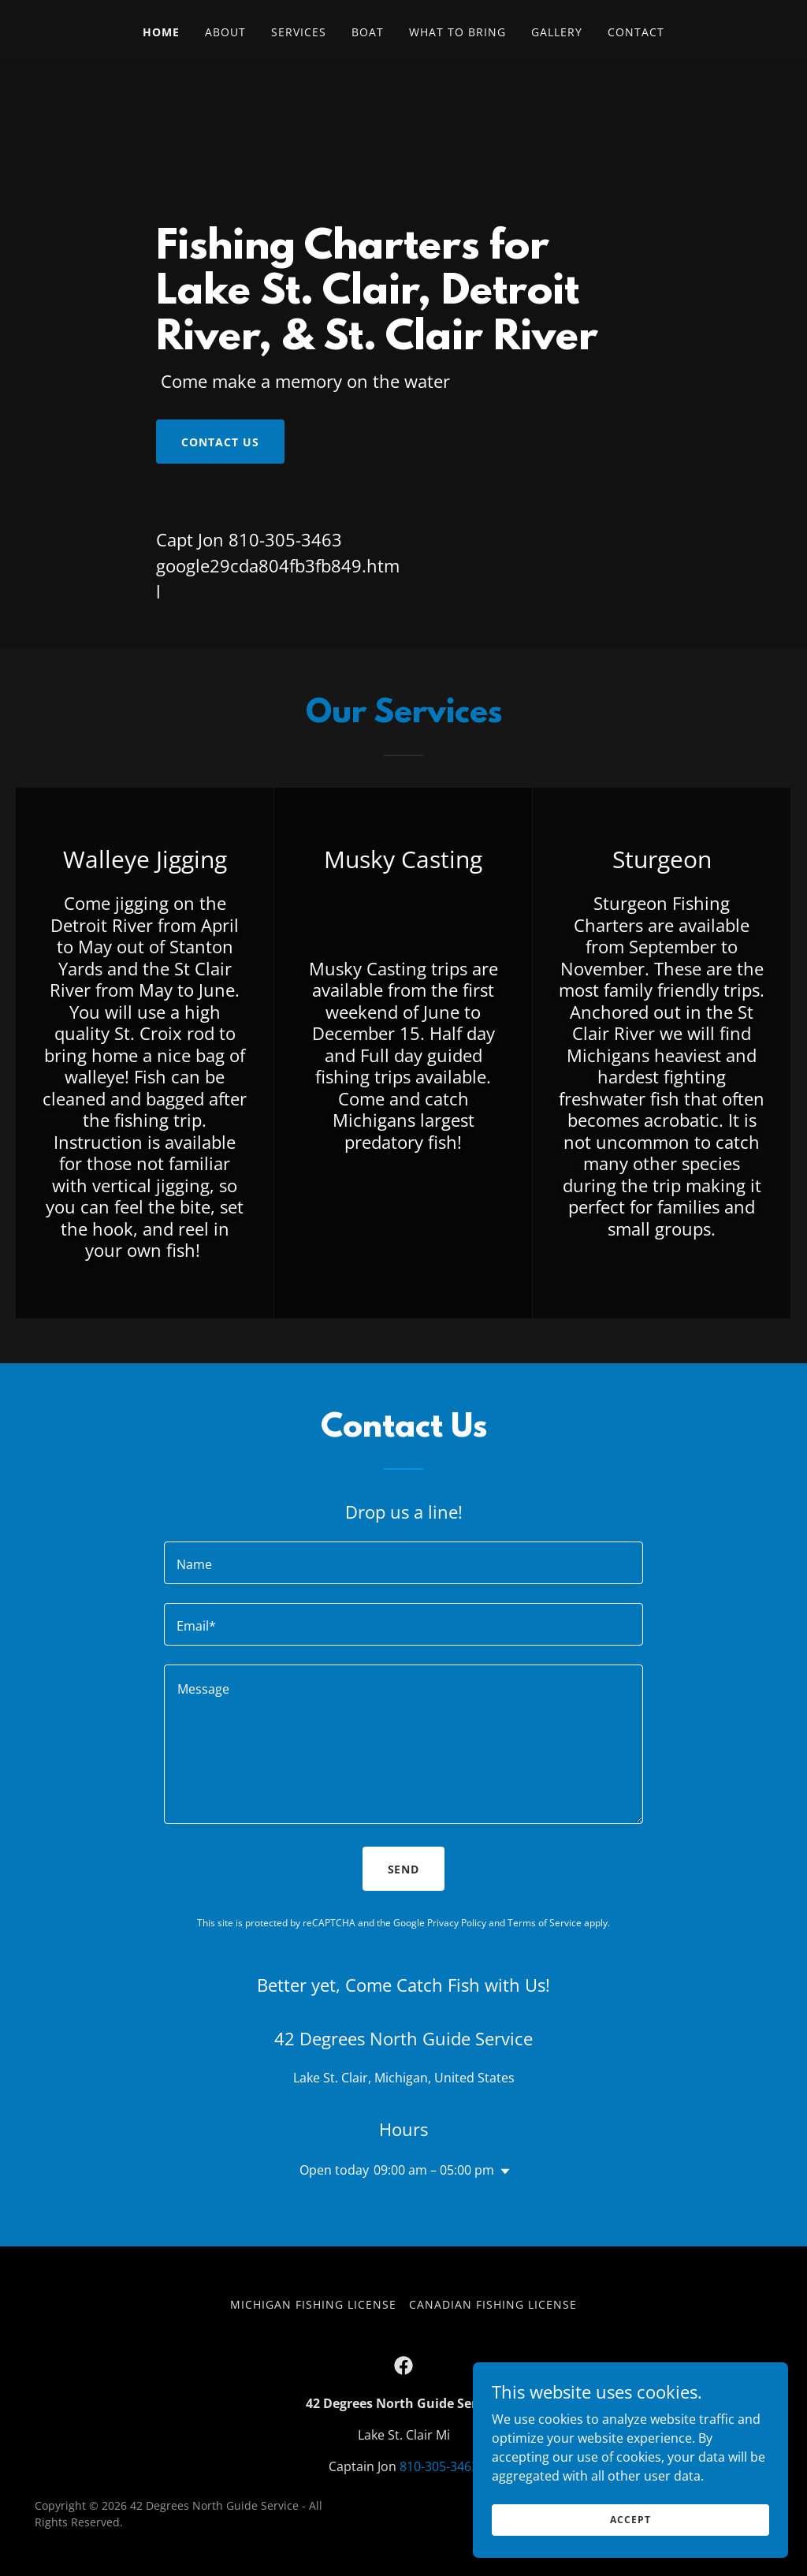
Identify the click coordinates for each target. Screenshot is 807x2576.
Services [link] (298, 31)
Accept (630, 2519)
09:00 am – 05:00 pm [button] (434, 2170)
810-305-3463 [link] (285, 539)
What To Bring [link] (457, 31)
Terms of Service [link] (545, 1922)
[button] (502, 2171)
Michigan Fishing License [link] (313, 2304)
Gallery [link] (556, 31)
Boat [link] (367, 31)
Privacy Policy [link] (456, 1922)
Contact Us (220, 441)
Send (404, 1869)
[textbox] (403, 1562)
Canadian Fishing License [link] (493, 2304)
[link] (403, 2365)
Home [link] (161, 31)
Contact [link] (636, 31)
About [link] (225, 31)
